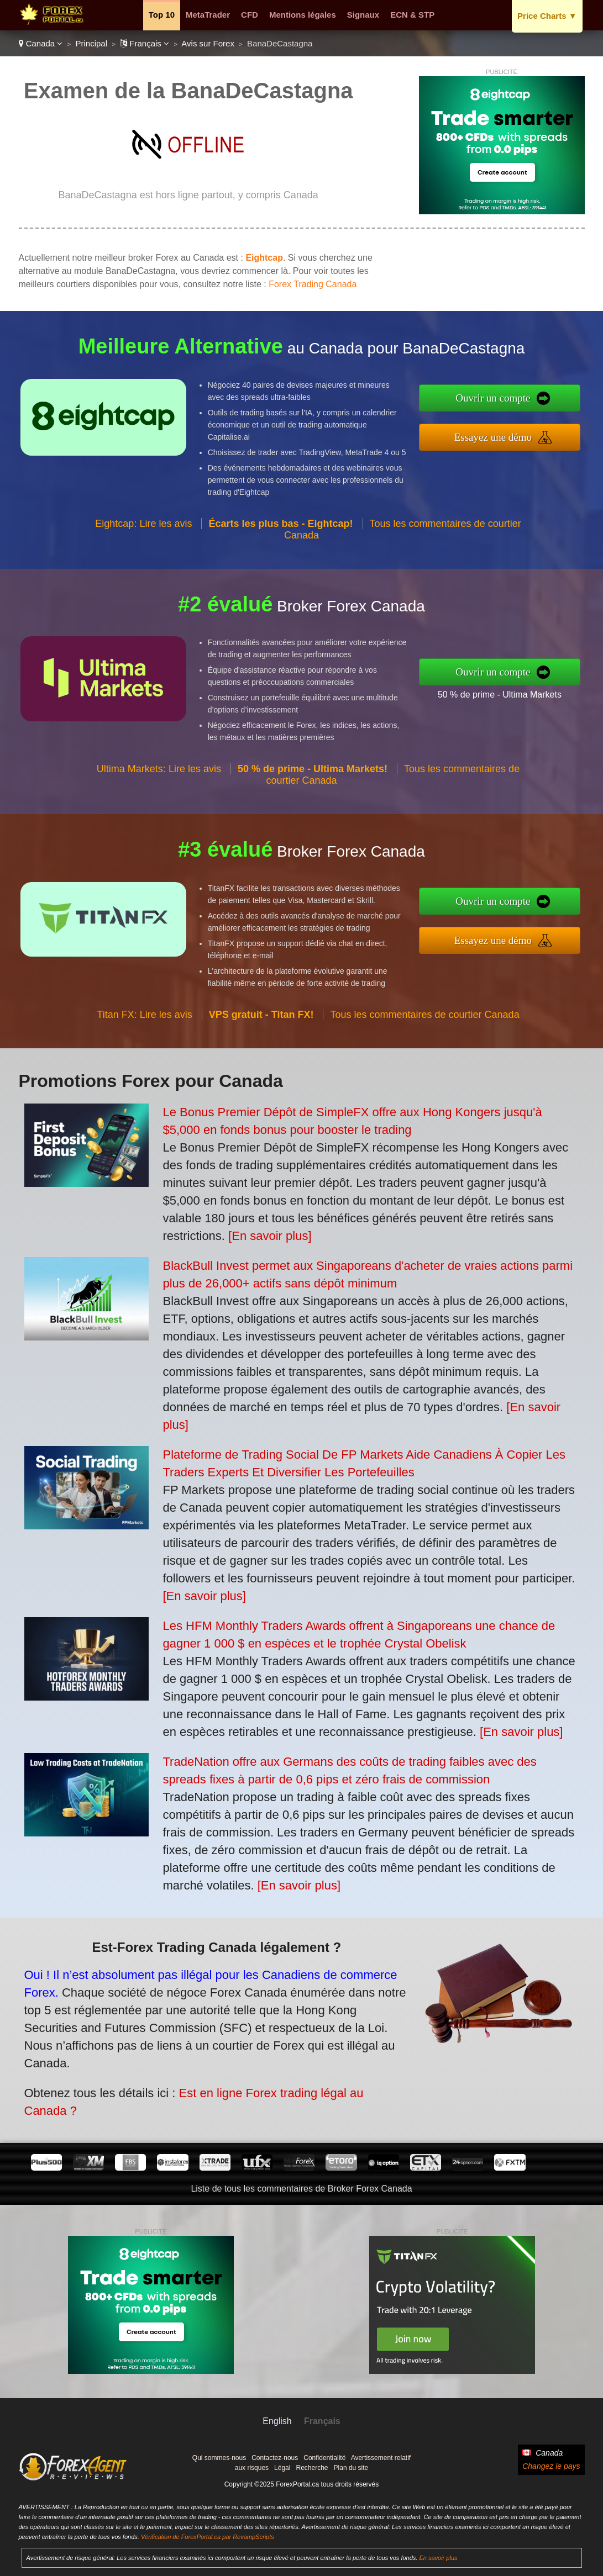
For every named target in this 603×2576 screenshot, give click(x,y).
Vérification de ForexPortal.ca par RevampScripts (207, 2536)
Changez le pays (551, 2466)
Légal (282, 2468)
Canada (41, 43)
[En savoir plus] (269, 1236)
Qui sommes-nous (219, 2458)
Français (144, 43)
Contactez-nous (274, 2458)
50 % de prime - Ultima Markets (516, 692)
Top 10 (162, 14)
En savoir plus (438, 2557)
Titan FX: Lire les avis (144, 1030)
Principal (92, 43)
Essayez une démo (510, 435)
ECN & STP (412, 14)
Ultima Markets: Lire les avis (159, 785)
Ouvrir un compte (510, 400)
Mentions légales (302, 14)
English (277, 2421)
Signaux (363, 14)
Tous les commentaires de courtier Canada (424, 1030)
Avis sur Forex (207, 43)
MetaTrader (208, 14)
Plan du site (351, 2468)
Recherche (312, 2468)
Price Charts (546, 15)
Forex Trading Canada (312, 284)
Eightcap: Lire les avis (143, 539)
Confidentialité (324, 2458)
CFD (249, 14)
